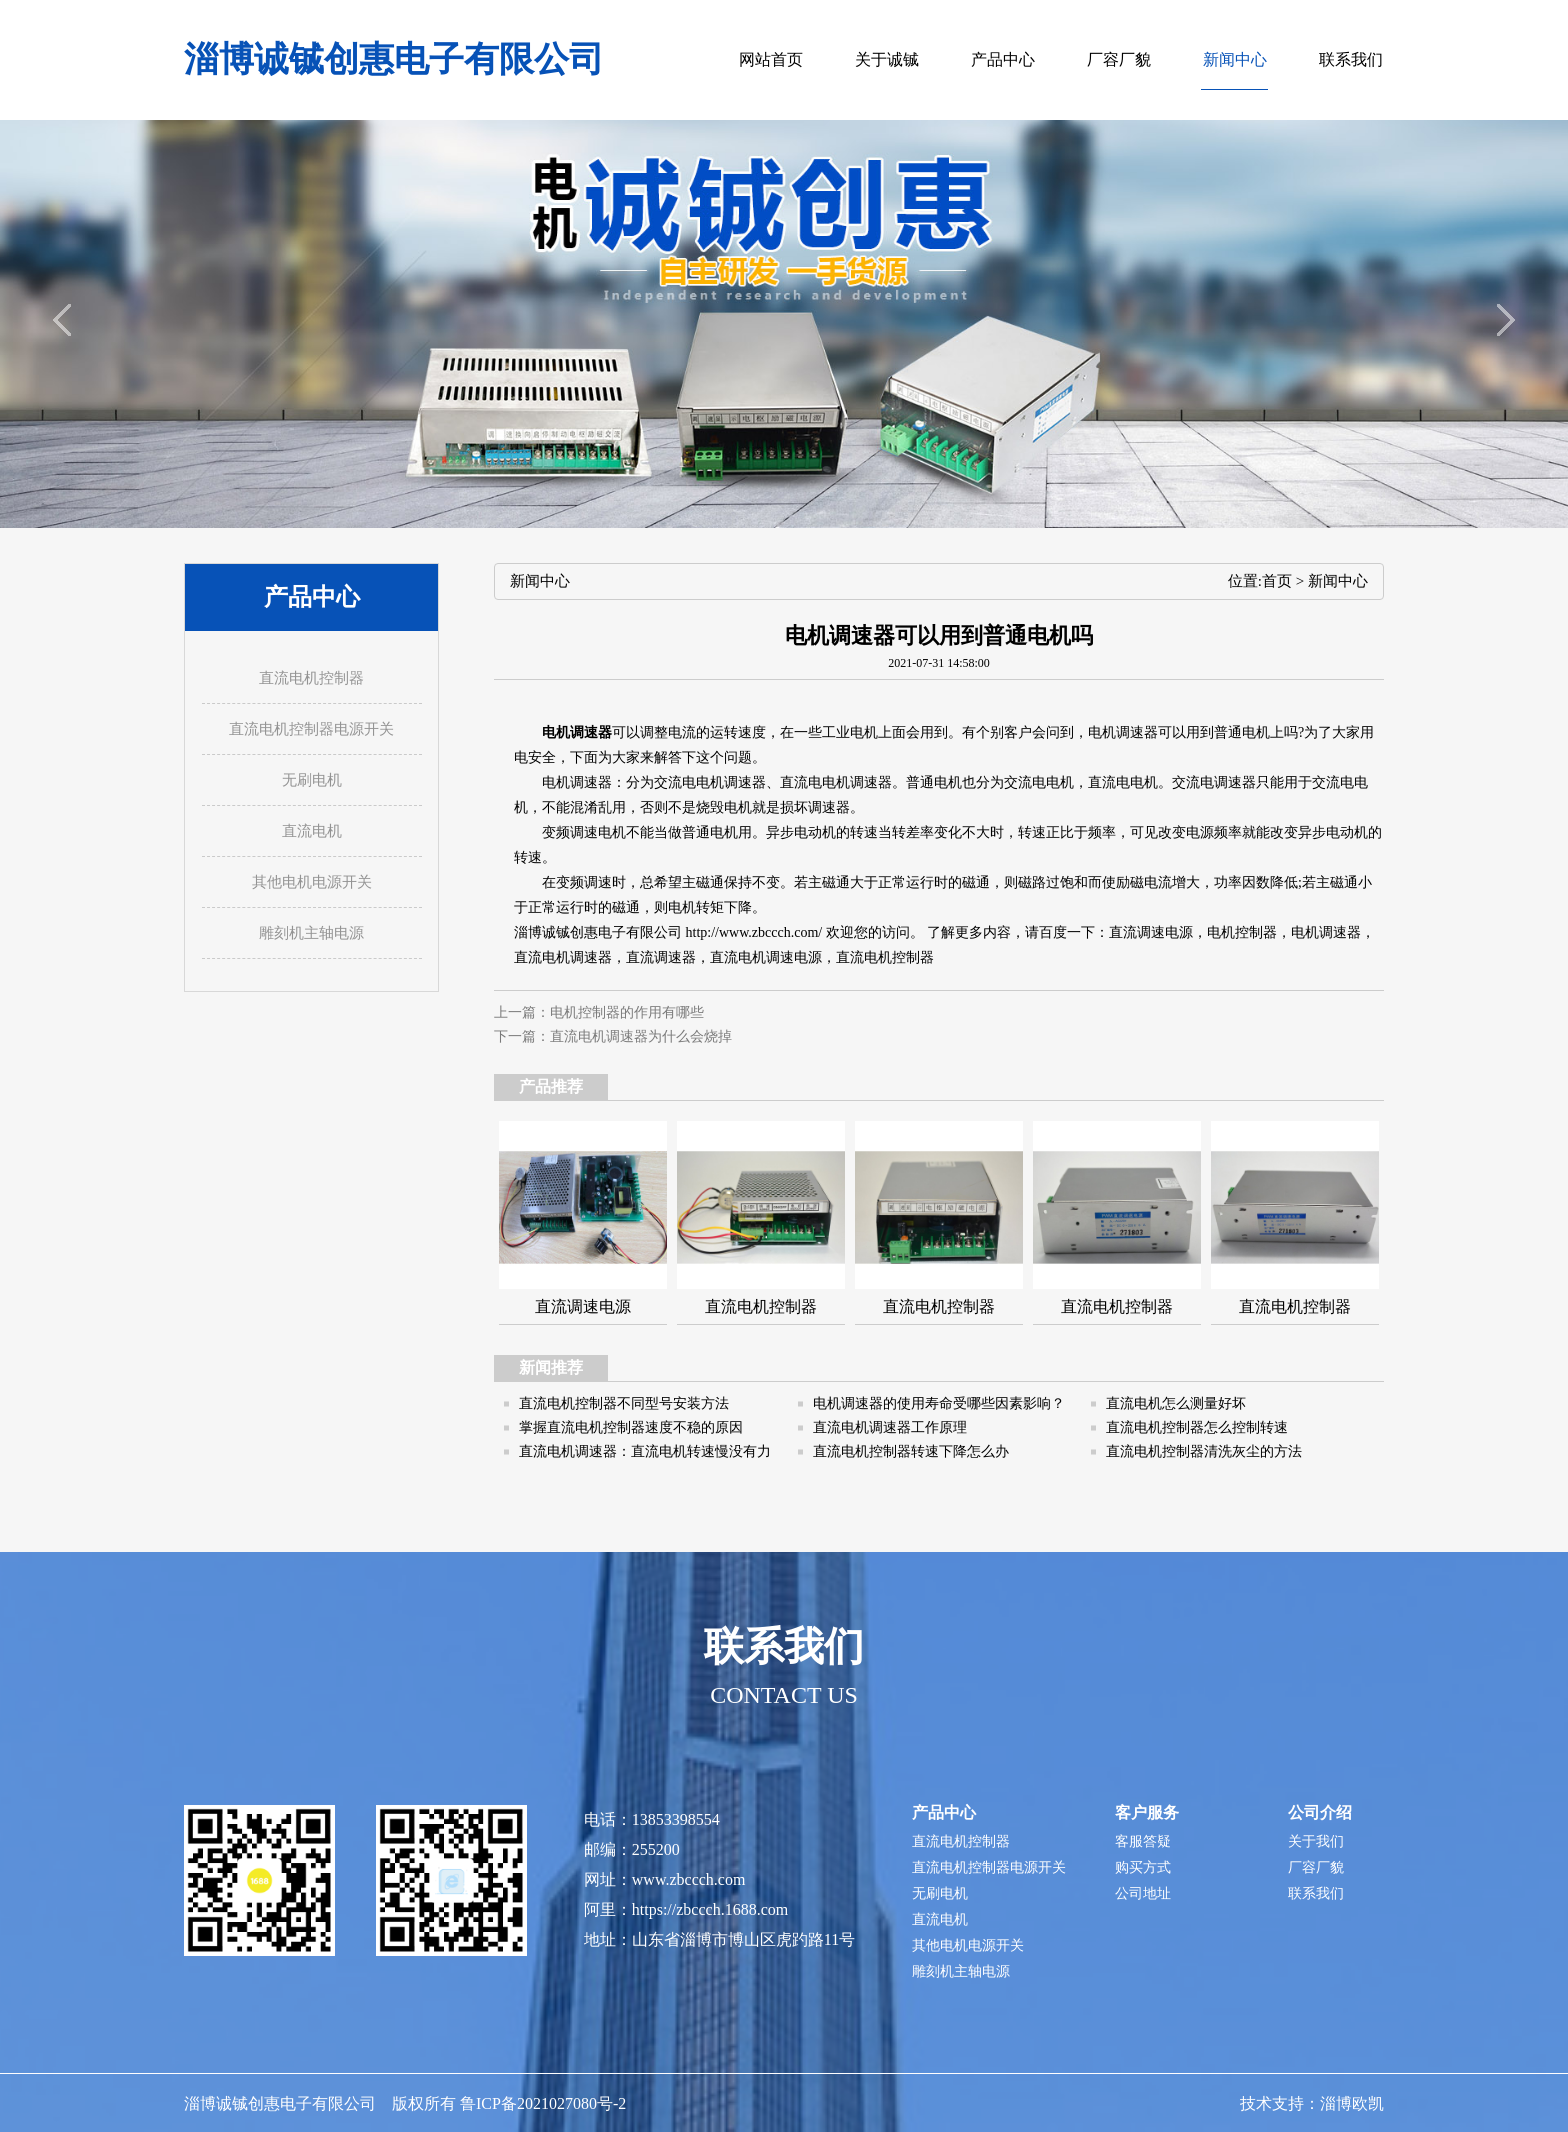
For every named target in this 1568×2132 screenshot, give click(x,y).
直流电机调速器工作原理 (890, 1427)
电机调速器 (577, 782)
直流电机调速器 (563, 957)
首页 (1277, 581)
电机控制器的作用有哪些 (627, 1012)
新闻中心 (1338, 581)
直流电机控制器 (885, 957)
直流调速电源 (1151, 932)
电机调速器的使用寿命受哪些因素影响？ (939, 1403)
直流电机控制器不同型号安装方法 (624, 1403)
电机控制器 (1242, 932)
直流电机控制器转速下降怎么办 (911, 1451)
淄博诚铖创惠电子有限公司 (394, 59)
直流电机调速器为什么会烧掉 (641, 1036)
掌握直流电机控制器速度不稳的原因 (631, 1427)
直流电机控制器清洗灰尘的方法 (1204, 1451)
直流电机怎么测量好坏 (1176, 1403)
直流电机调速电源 (766, 957)
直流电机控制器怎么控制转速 (1197, 1427)
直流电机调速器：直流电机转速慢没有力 (645, 1451)
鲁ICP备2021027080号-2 (543, 2103)
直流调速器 (661, 957)
